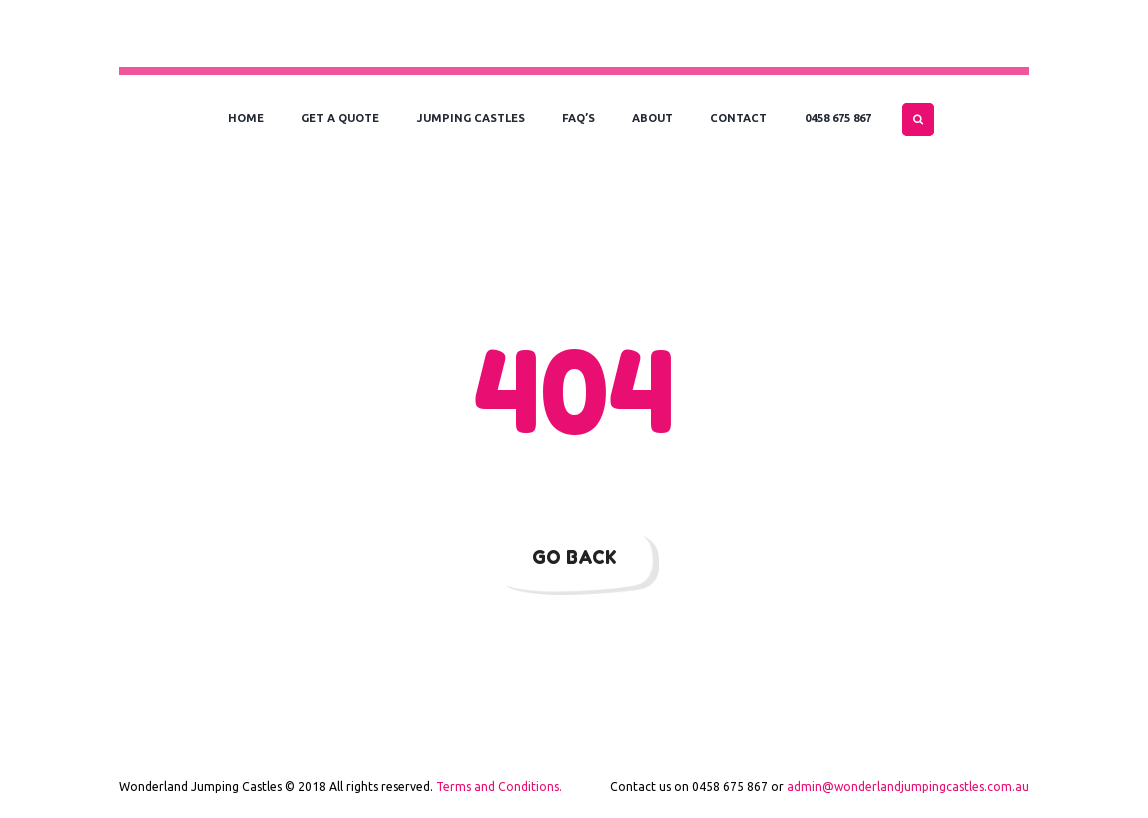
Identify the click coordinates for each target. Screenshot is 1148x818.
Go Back (574, 557)
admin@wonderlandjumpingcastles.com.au (908, 786)
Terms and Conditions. (499, 786)
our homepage (876, 479)
